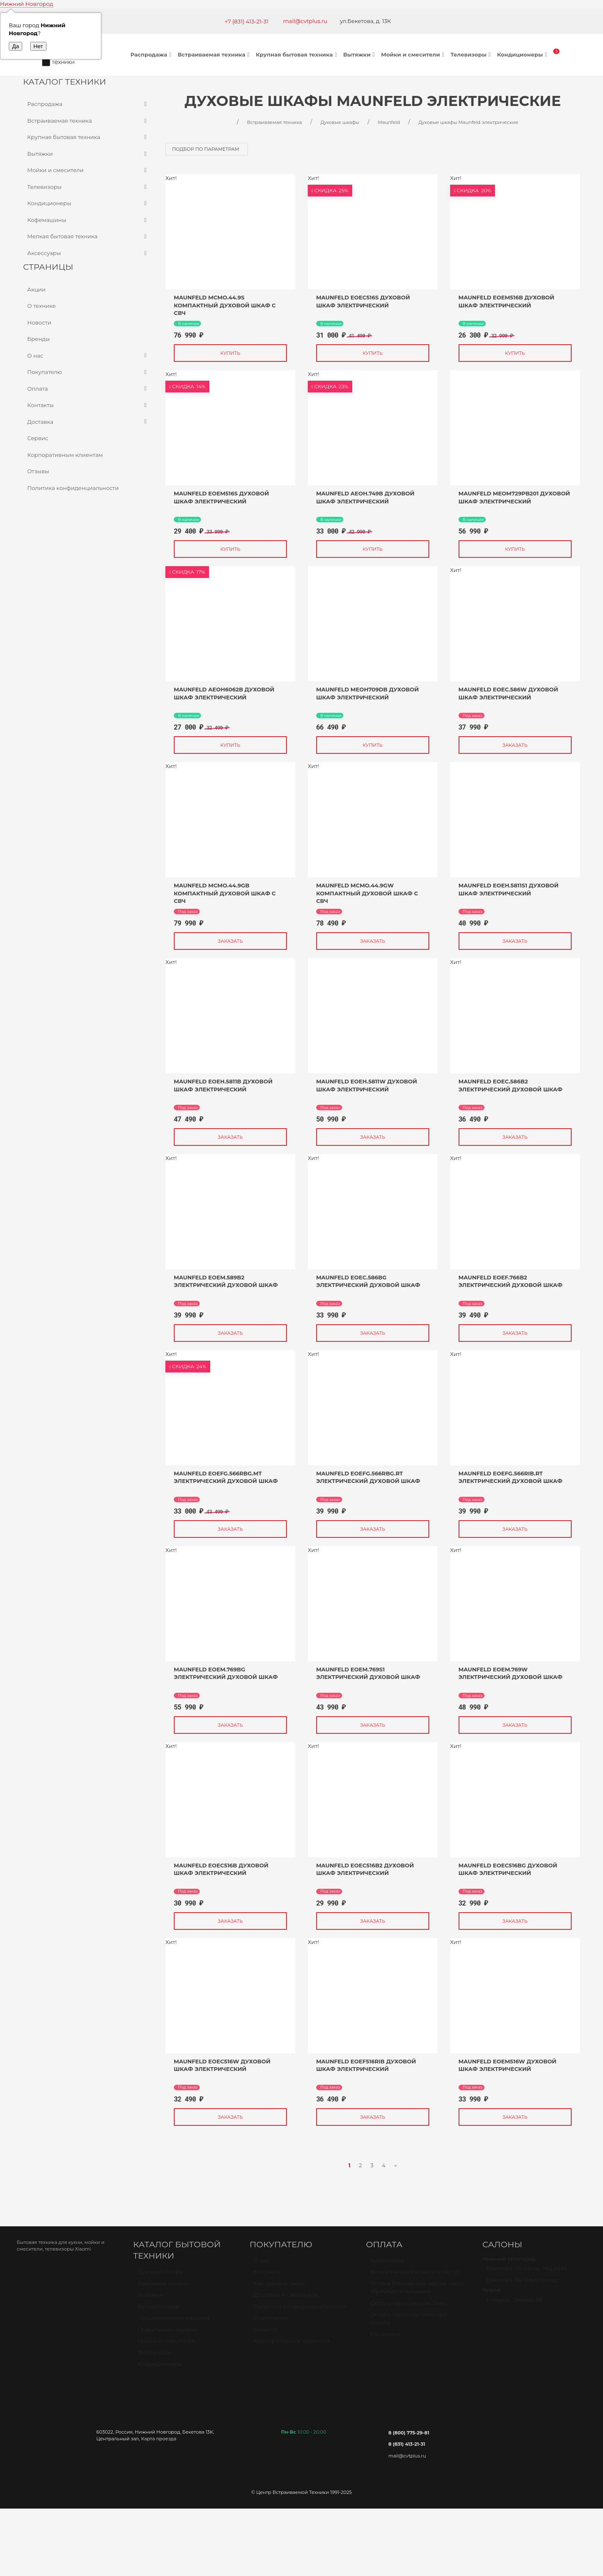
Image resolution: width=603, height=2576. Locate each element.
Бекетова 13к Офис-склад (522, 2283)
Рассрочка (385, 2337)
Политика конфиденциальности (73, 488)
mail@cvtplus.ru (305, 21)
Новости (39, 322)
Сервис (37, 438)
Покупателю (88, 372)
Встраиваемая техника (215, 54)
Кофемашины (88, 220)
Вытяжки (360, 54)
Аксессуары (88, 253)
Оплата (88, 389)
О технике (41, 305)
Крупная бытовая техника (297, 54)
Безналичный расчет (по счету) (414, 2275)
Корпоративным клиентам (65, 454)
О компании (271, 2321)
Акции (36, 289)
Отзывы (38, 471)
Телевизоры (472, 54)
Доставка (88, 422)
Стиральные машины (167, 2333)
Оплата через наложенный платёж (408, 2322)
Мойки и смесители (413, 54)
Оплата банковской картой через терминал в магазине (417, 2291)
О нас (88, 356)
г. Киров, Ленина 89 (514, 2303)
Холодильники (158, 2310)
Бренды (38, 338)
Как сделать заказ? (280, 2287)
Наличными (387, 2264)
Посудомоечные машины (173, 2321)
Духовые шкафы (160, 2275)
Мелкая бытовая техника (88, 236)
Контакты (88, 405)
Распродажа (152, 54)
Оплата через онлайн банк (408, 2306)
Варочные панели (163, 2287)
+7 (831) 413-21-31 (246, 21)
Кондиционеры (523, 54)
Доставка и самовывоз (286, 2298)
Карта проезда (158, 2439)
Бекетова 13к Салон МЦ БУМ (527, 2272)
